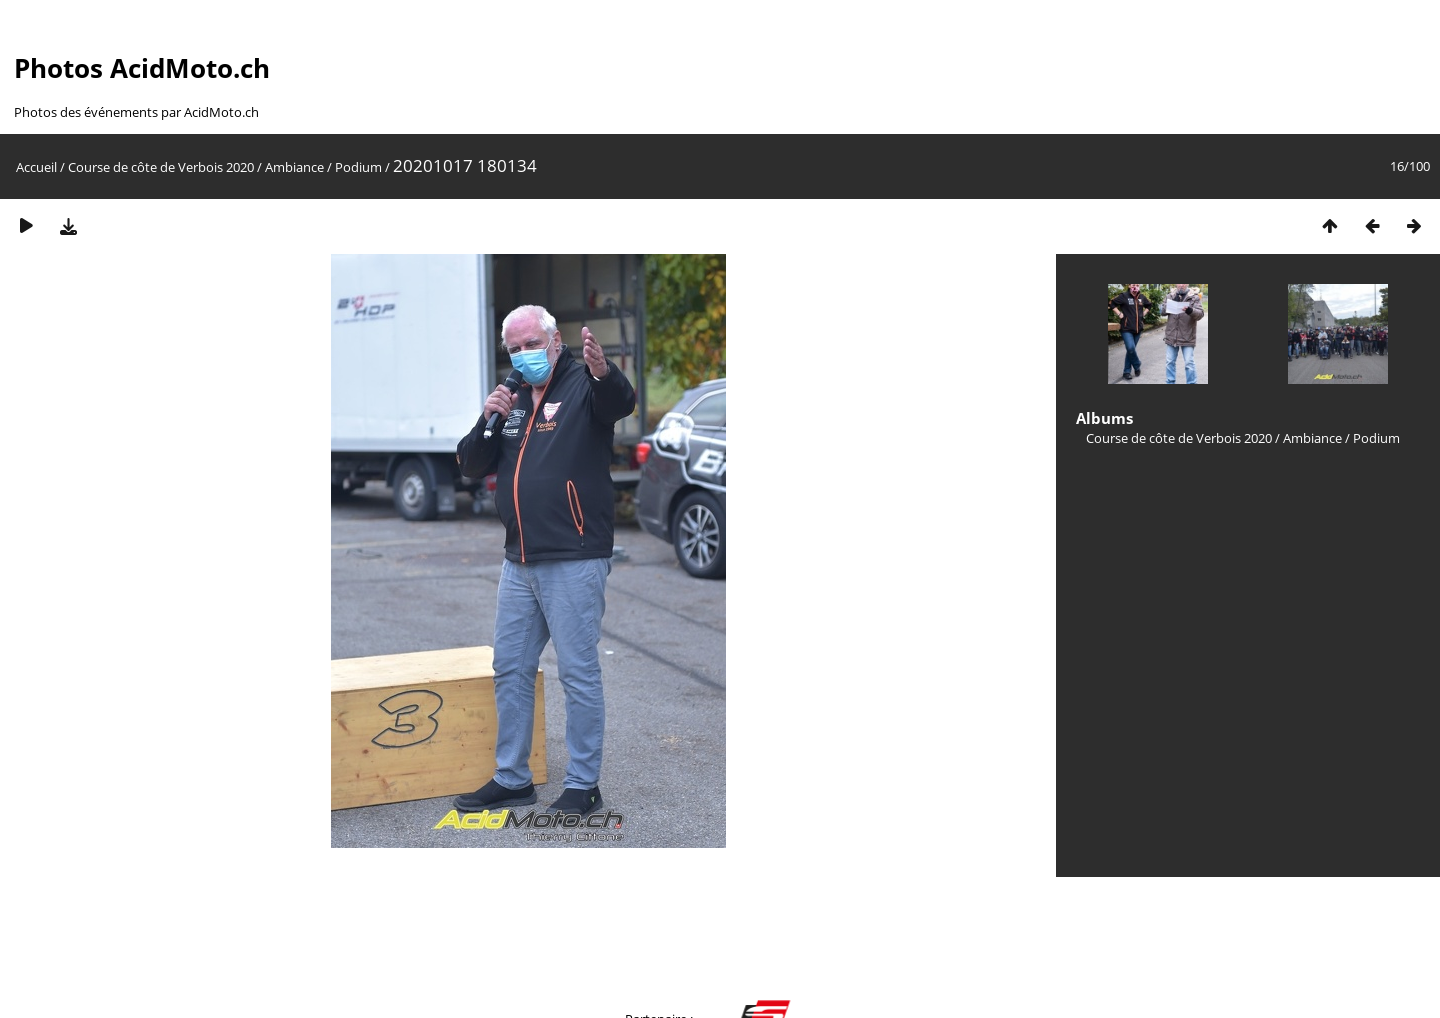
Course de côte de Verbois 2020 (161, 167)
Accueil (36, 167)
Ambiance (294, 167)
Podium (358, 167)
